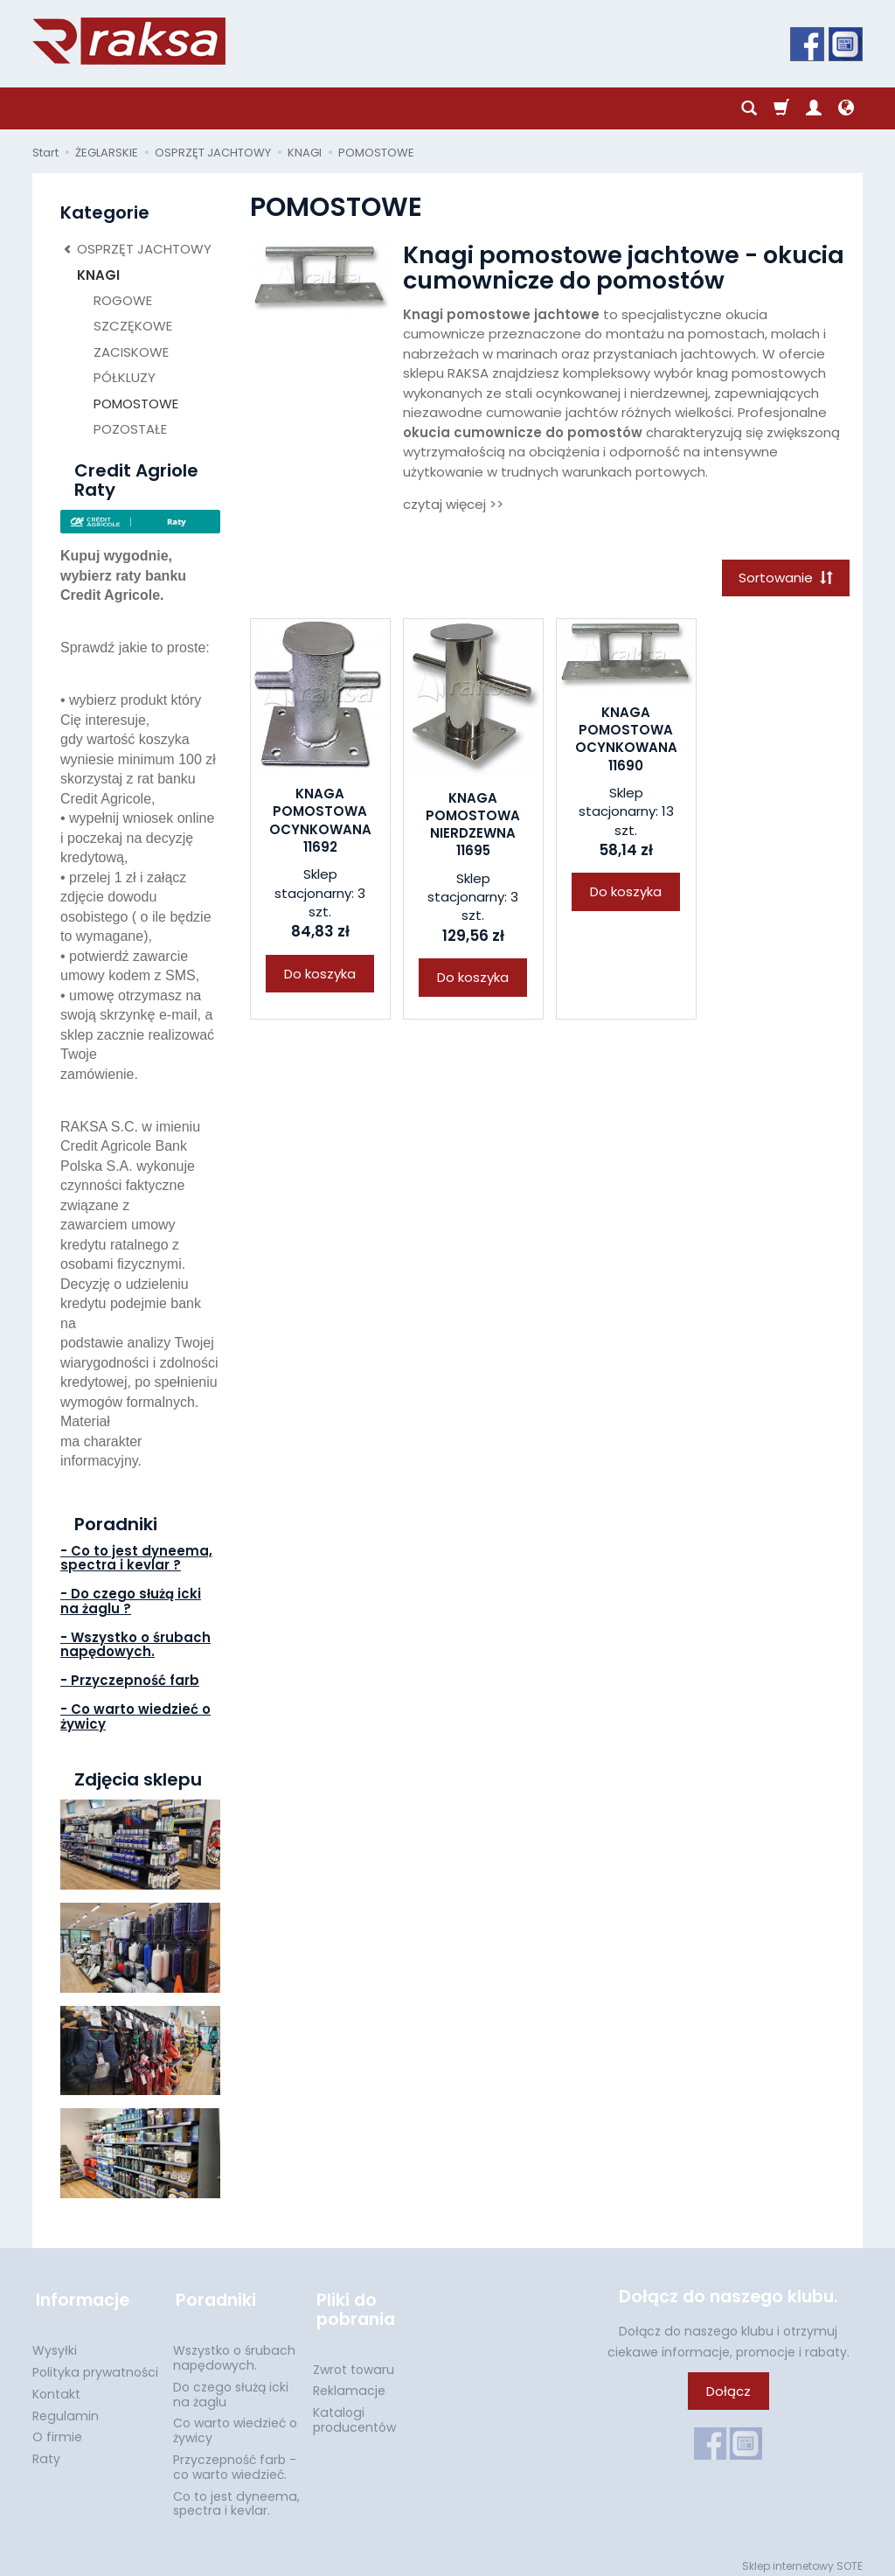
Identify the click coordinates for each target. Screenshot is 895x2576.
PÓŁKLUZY (125, 377)
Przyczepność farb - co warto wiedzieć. (234, 2459)
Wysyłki (54, 2342)
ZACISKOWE (131, 352)
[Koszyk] (781, 108)
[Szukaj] (749, 108)
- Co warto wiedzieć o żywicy (135, 1716)
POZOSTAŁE (130, 429)
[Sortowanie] (784, 578)
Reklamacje (349, 2383)
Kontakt (56, 2386)
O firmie (57, 2430)
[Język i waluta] (846, 108)
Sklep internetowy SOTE (802, 2558)
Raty (46, 2451)
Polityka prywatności (95, 2364)
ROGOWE (123, 300)
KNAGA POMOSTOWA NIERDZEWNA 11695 (473, 825)
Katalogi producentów (354, 2412)
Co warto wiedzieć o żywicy (235, 2423)
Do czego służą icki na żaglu (230, 2387)
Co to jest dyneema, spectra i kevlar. (236, 2496)
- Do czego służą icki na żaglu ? (130, 1601)
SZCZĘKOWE (133, 326)
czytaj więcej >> (453, 504)
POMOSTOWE (136, 403)
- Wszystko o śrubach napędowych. (135, 1644)
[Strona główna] (128, 41)
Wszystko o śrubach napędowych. (234, 2350)
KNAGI (98, 275)
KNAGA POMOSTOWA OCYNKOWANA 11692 (320, 822)
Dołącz (728, 2391)
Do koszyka (320, 974)
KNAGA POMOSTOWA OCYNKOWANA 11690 (626, 740)
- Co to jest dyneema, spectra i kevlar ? (136, 1558)
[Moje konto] (813, 108)
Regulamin (65, 2408)
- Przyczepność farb (129, 1680)
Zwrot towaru (353, 2362)
